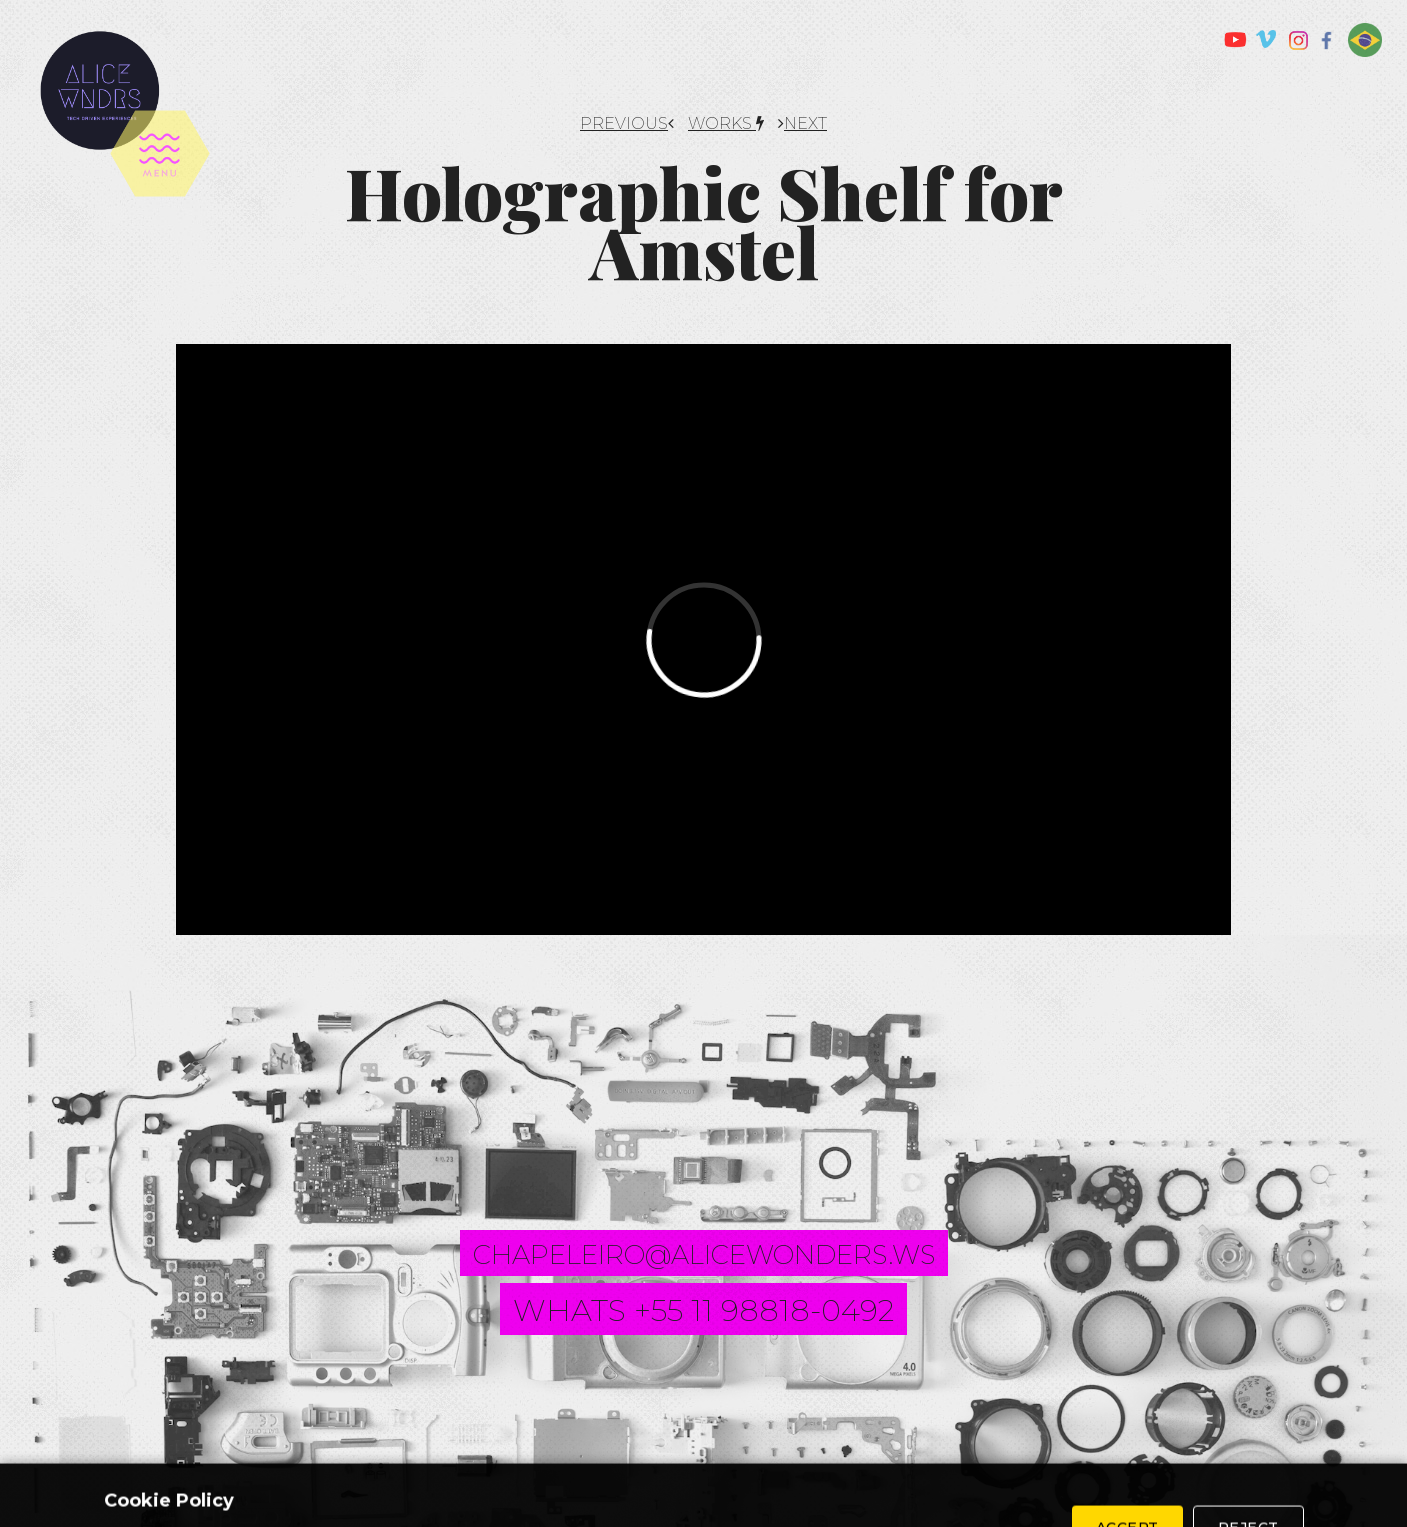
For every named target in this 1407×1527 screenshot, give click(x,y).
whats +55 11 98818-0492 (703, 1310)
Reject (1248, 1461)
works (726, 123)
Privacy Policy (813, 1468)
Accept (1127, 1461)
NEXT (802, 123)
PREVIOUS (627, 123)
